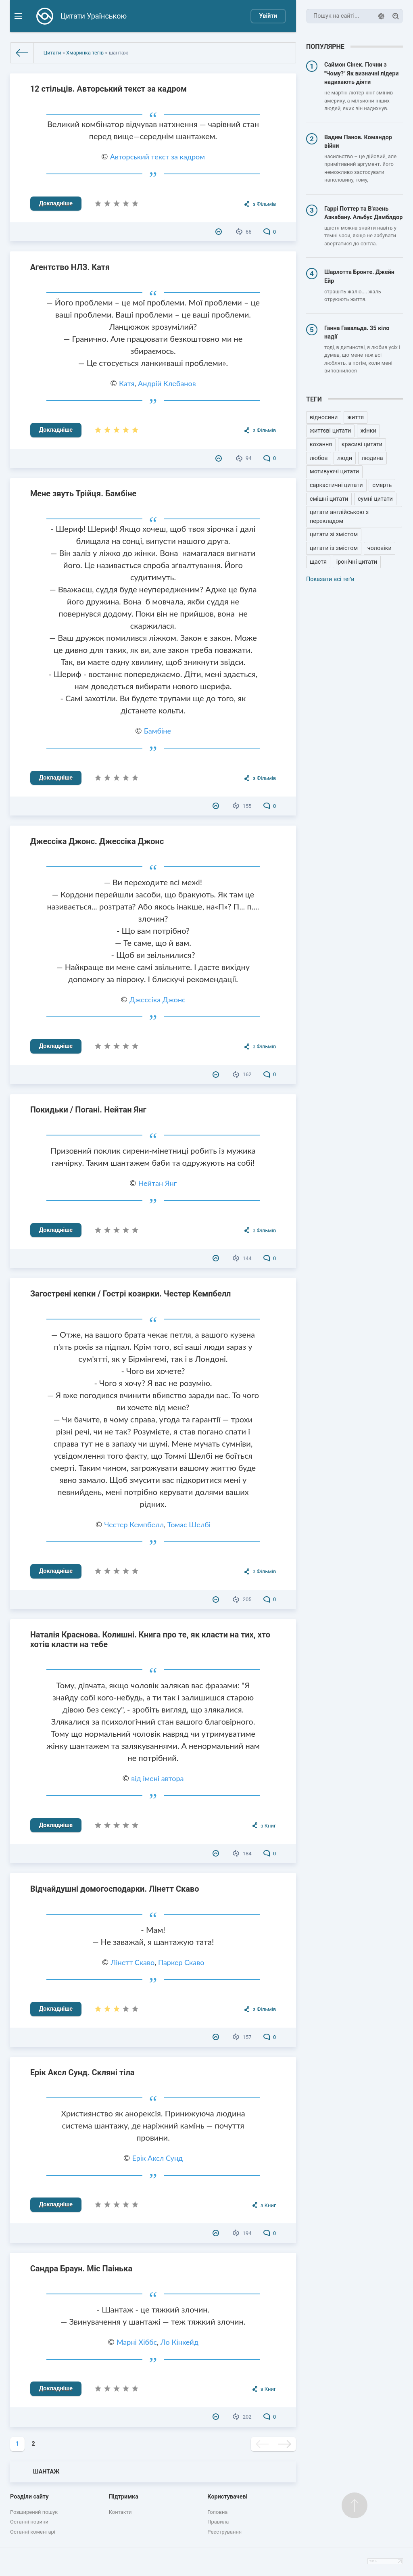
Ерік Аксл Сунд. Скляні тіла (82, 2072)
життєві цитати (330, 430)
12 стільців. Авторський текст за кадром (108, 89)
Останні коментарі (32, 2532)
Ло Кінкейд (179, 2342)
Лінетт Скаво (132, 1962)
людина (372, 458)
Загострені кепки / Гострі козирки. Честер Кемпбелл (130, 1293)
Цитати (52, 53)
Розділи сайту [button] (29, 2496)
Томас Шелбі (189, 1524)
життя (355, 417)
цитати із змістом (334, 548)
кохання (321, 444)
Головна (217, 2512)
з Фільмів (264, 204)
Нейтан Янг (157, 1183)
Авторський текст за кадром (157, 156)
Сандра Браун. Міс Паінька (81, 2268)
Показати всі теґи (330, 579)
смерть (382, 485)
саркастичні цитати (336, 485)
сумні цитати (375, 499)
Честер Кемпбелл (134, 1524)
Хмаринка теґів (85, 53)
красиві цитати (362, 444)
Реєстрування (224, 2532)
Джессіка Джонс (157, 999)
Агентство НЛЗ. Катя (70, 267)
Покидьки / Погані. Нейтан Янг (88, 1109)
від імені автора (157, 1778)
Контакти (120, 2512)
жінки (368, 430)
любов (318, 458)
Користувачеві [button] (227, 2496)
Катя (126, 383)
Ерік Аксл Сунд (157, 2158)
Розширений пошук (34, 2512)
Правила (218, 2522)
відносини (324, 417)
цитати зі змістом (334, 534)
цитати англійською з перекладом (339, 517)
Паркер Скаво (181, 1962)
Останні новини (29, 2522)
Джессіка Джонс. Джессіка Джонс (97, 841)
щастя (318, 561)
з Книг (268, 1826)
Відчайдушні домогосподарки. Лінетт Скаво (114, 1889)
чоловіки (379, 548)
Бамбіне (157, 730)
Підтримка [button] (123, 2496)
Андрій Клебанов (167, 383)
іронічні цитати (356, 561)
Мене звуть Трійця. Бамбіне (83, 493)
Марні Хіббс (137, 2342)
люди (344, 458)
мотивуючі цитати (334, 471)
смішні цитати (329, 499)
